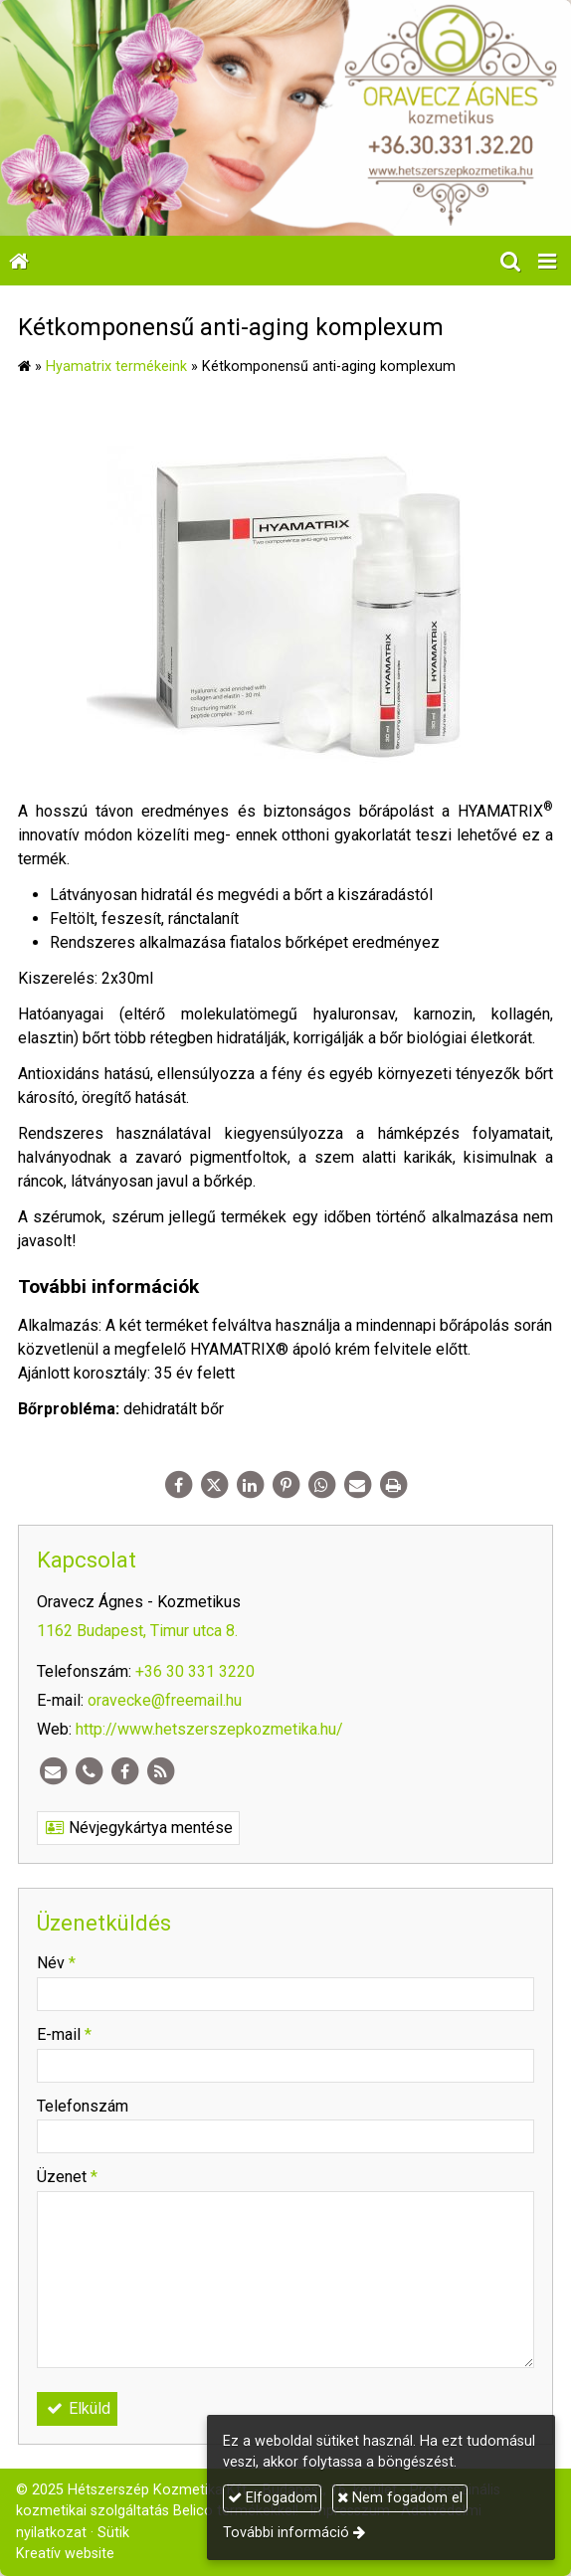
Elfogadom (272, 2497)
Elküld (77, 2408)
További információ (286, 2532)
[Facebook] (178, 1485)
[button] (547, 260)
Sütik (113, 2532)
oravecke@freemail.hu (165, 1700)
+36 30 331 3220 (195, 1671)
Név (56, 1962)
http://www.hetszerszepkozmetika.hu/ (209, 1729)
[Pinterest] (285, 1485)
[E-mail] (357, 1485)
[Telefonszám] (88, 1771)
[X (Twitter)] (214, 1485)
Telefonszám (82, 2106)
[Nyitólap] (285, 118)
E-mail (64, 2034)
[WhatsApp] (321, 1485)
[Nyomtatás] (393, 1485)
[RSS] (160, 1771)
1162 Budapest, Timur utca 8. (137, 1630)
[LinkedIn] (250, 1485)
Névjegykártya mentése (138, 1827)
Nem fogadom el (400, 2497)
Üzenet (67, 2176)
